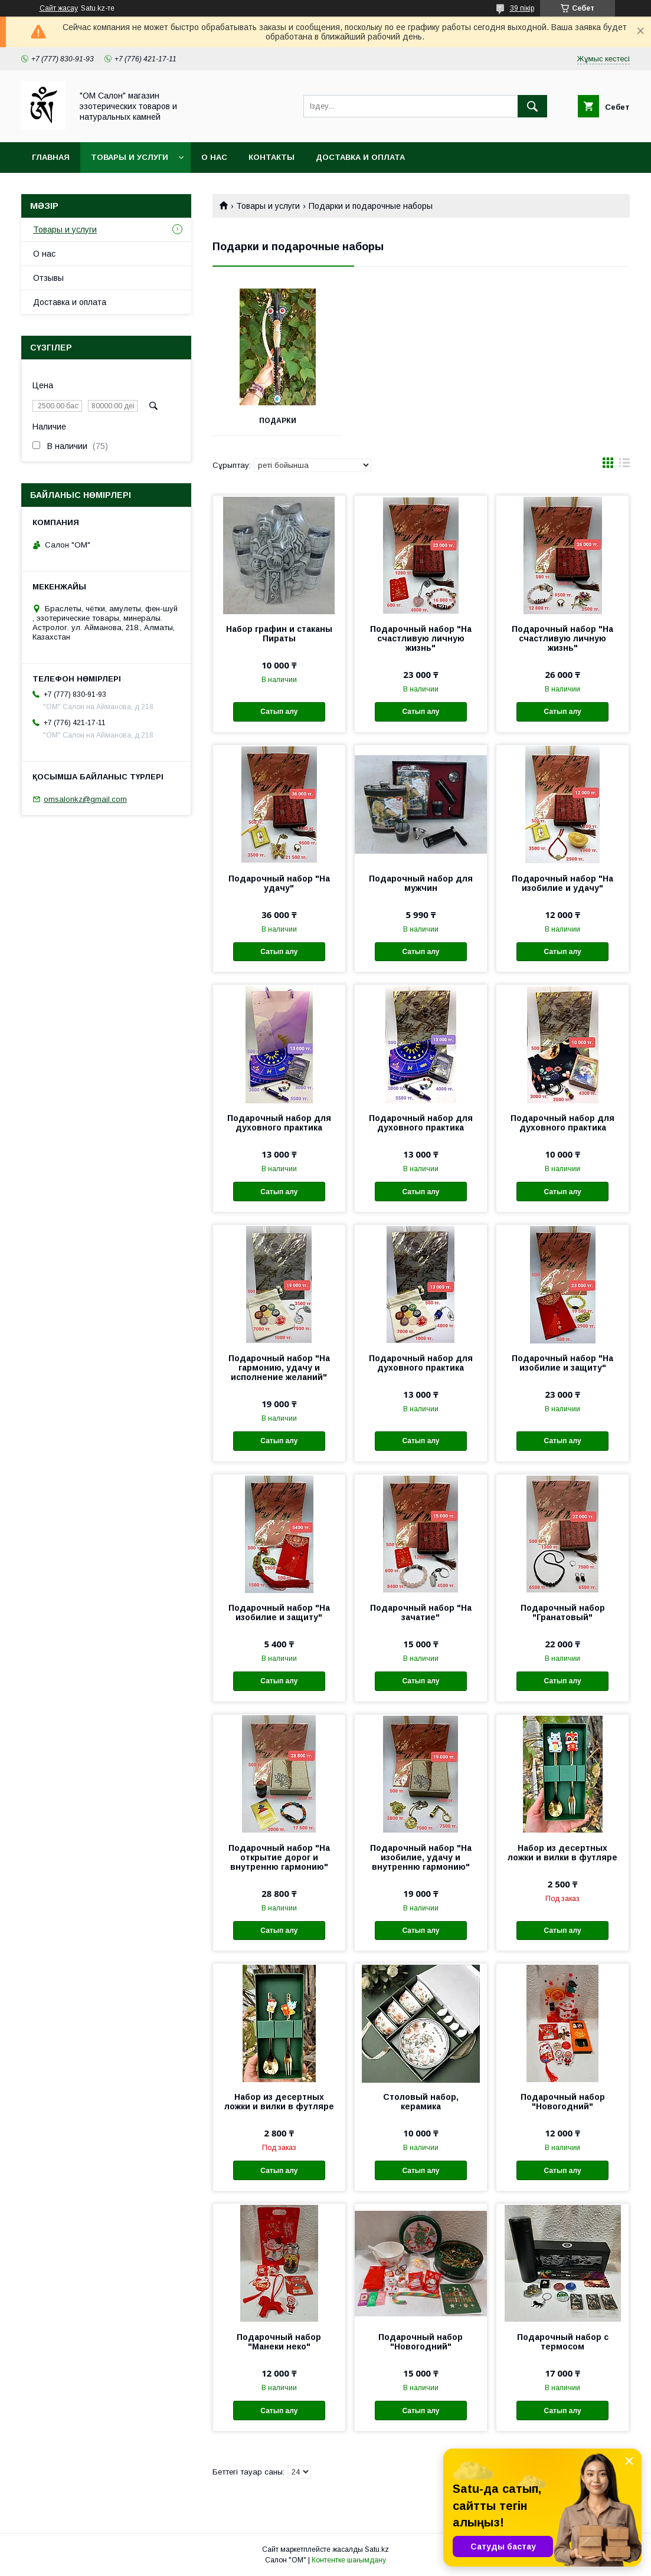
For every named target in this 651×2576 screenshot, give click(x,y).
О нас (214, 157)
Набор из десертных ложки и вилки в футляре (562, 1852)
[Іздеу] (532, 106)
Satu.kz (377, 2549)
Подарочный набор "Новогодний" (563, 2101)
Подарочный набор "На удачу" (279, 883)
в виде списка (624, 465)
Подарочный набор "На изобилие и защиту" (562, 1362)
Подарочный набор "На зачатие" (421, 1612)
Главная (51, 157)
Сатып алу (278, 711)
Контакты (271, 157)
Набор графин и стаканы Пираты (279, 633)
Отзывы (48, 278)
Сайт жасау (59, 8)
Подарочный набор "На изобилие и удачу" (562, 883)
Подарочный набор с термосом (563, 2341)
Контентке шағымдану (349, 2560)
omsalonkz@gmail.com (85, 799)
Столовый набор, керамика (421, 2101)
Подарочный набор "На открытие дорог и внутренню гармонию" (279, 1857)
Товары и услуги (129, 157)
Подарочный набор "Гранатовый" (563, 1612)
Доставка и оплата (360, 157)
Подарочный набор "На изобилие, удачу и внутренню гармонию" (421, 1857)
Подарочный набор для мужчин (421, 883)
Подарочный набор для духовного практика (279, 1122)
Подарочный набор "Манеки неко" (279, 2341)
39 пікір (522, 8)
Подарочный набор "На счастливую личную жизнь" (421, 638)
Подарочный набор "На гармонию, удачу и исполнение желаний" (279, 1367)
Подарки (277, 421)
